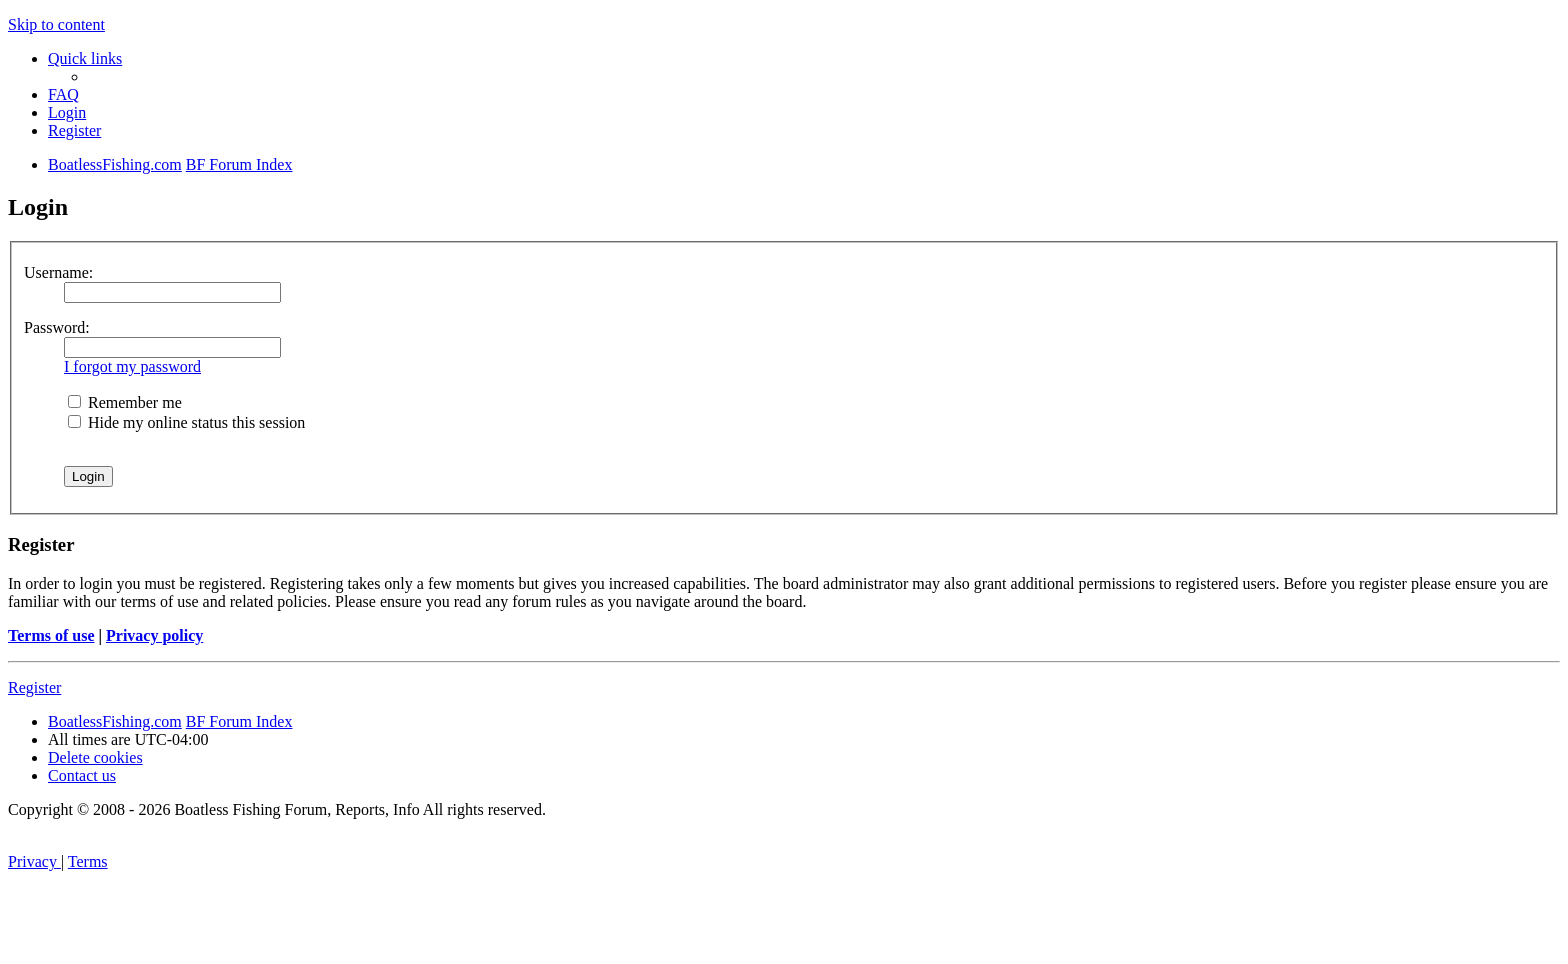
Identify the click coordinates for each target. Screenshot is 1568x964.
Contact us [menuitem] (82, 775)
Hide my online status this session (186, 422)
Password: (57, 327)
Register (34, 687)
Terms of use (51, 635)
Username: (58, 272)
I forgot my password (132, 366)
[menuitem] (63, 94)
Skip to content (56, 24)
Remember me (125, 402)
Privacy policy (154, 635)
